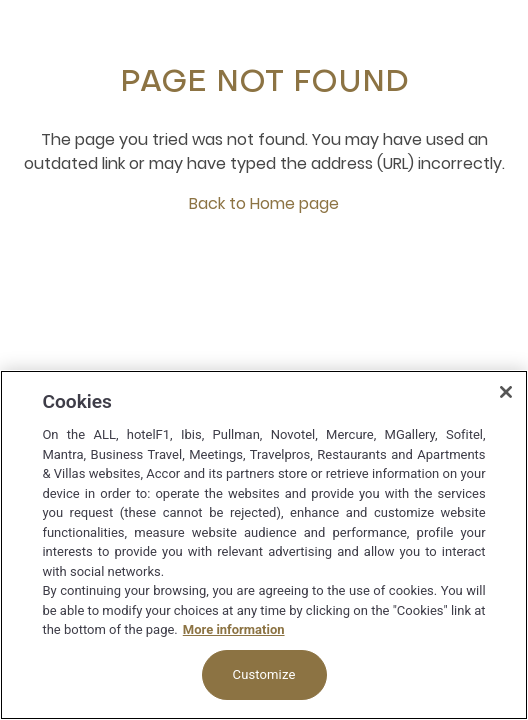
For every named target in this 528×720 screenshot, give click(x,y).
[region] (264, 545)
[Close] (506, 392)
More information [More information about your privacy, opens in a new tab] (234, 629)
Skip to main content (0, 0)
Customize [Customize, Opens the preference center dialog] (264, 674)
